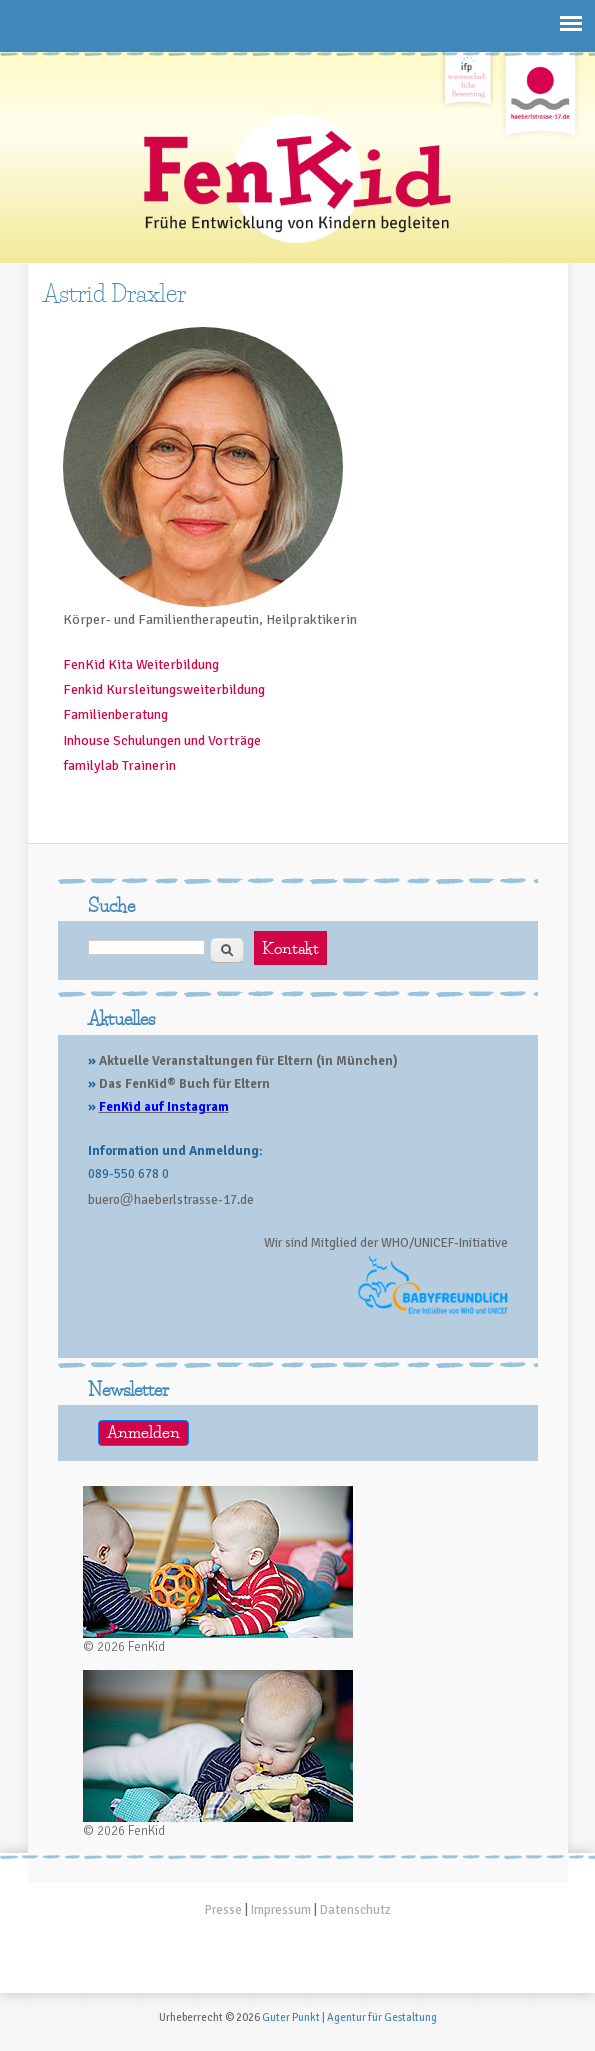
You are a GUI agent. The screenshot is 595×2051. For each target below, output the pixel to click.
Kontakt (290, 948)
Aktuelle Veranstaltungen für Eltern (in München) (248, 1061)
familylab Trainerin (119, 765)
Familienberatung (115, 714)
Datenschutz (355, 1910)
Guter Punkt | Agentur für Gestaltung (349, 2017)
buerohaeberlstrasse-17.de (171, 1200)
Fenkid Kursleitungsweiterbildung (164, 689)
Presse (223, 1910)
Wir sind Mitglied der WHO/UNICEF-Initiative (386, 1243)
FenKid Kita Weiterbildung (141, 664)
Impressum (281, 1910)
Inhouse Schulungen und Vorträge (162, 740)
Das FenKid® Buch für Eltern (184, 1084)
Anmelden (143, 1432)
